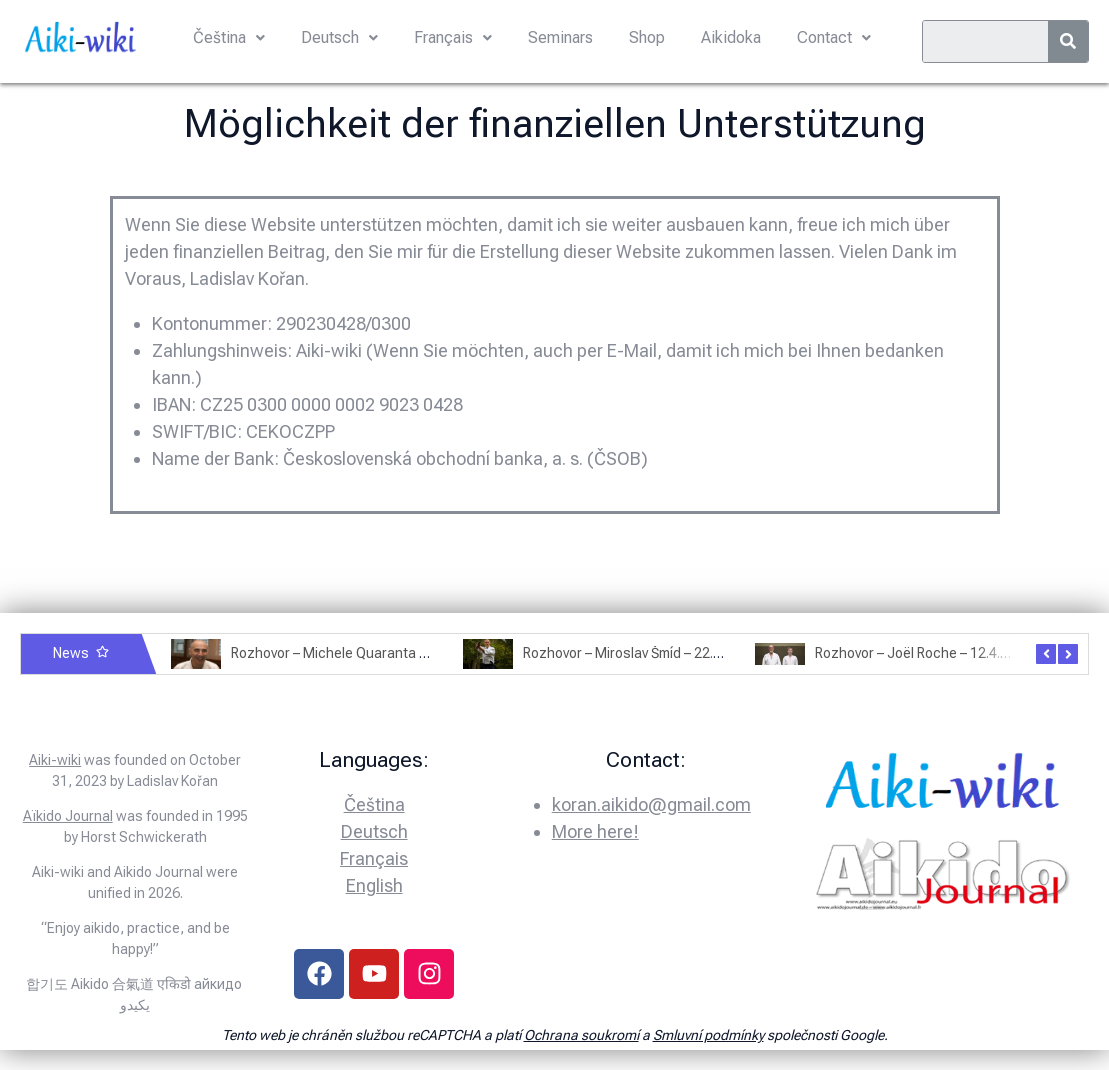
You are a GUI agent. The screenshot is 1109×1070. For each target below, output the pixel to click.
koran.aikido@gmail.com (651, 804)
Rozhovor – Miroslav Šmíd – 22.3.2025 (639, 653)
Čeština (229, 37)
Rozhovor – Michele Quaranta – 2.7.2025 (357, 653)
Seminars (560, 37)
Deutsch (339, 37)
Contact (834, 37)
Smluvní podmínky (708, 1035)
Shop (647, 37)
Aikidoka (731, 37)
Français (453, 37)
